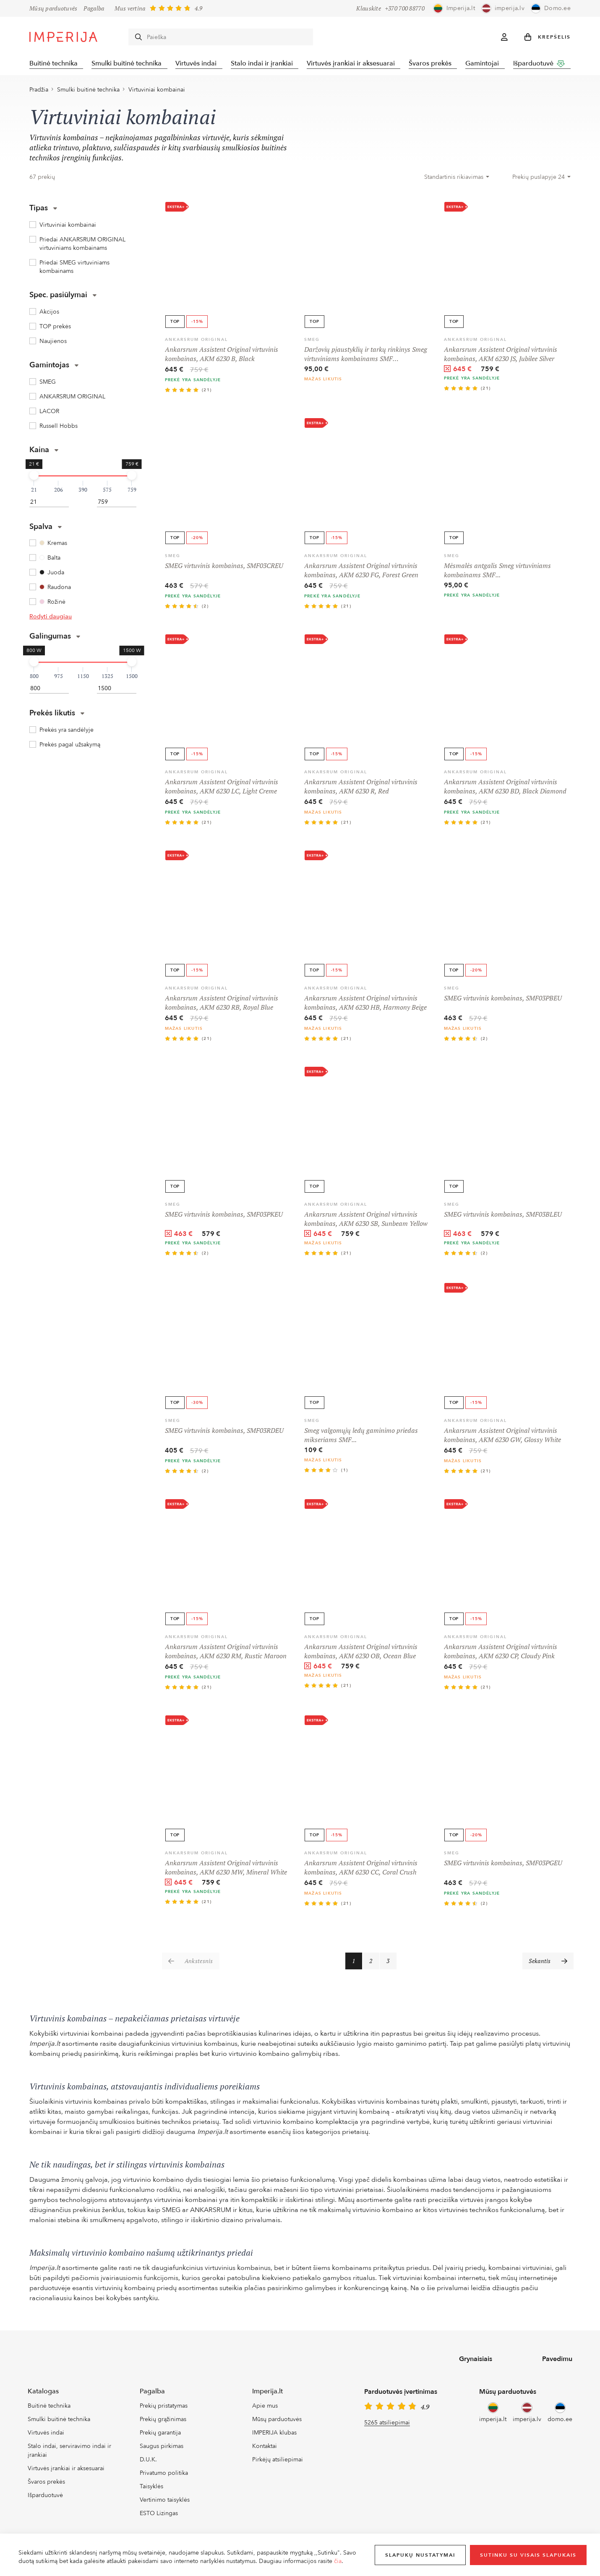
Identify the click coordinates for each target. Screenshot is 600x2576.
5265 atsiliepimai (387, 2425)
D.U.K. (148, 2462)
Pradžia (38, 92)
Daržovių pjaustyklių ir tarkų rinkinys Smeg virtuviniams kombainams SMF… (365, 356)
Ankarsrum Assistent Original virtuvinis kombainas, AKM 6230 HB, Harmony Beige (365, 1005)
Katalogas (43, 2393)
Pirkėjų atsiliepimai (277, 2462)
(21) (207, 392)
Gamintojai (487, 64)
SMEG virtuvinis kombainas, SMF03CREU (224, 568)
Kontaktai (264, 2449)
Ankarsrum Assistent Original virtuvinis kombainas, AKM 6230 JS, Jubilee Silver (500, 356)
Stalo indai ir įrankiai (264, 64)
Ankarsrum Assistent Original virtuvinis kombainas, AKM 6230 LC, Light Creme (221, 789)
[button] (547, 37)
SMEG (312, 342)
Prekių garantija (160, 2435)
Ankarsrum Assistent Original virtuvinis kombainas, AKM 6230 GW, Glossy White (502, 1437)
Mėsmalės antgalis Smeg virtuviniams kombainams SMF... (497, 572)
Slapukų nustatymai (420, 2555)
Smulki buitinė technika (127, 64)
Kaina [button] (43, 452)
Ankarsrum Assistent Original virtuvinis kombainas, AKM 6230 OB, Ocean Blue (360, 1653)
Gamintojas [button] (53, 367)
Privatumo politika (164, 2475)
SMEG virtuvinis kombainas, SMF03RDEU (224, 1432)
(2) (205, 609)
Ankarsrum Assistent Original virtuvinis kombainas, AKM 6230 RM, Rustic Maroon (226, 1653)
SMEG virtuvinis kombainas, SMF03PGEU (503, 1865)
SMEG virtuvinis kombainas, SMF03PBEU (503, 1000)
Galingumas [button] (54, 639)
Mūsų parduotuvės (53, 8)
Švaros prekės (434, 64)
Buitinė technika (53, 64)
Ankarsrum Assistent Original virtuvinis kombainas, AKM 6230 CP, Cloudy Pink (500, 1653)
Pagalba (93, 8)
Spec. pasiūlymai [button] (63, 297)
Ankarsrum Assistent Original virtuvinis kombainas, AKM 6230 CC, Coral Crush (360, 1870)
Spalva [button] (45, 529)
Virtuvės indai (197, 64)
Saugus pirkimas (161, 2449)
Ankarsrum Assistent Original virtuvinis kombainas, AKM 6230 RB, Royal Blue (221, 1005)
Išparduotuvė (545, 63)
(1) (344, 1473)
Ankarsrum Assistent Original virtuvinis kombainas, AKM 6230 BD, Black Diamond (505, 789)
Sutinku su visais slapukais (528, 2555)
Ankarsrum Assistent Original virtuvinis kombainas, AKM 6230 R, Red (360, 789)
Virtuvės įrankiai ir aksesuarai (354, 64)
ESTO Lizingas (159, 2516)
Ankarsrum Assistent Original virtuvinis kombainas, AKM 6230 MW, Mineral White (226, 1870)
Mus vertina (130, 8)
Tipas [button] (43, 210)
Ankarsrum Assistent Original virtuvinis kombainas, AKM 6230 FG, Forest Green (361, 572)
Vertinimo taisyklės (165, 2502)
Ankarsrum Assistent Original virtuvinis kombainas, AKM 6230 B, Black (221, 356)
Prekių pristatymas (164, 2409)
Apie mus (265, 2409)
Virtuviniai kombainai (156, 92)
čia (338, 2561)
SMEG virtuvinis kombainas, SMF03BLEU (503, 1216)
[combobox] (456, 180)
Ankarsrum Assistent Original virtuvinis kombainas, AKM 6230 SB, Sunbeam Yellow (366, 1221)
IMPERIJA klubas (274, 2435)
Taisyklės (151, 2489)
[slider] (34, 477)
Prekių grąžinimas (163, 2422)
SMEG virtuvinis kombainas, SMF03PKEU (224, 1216)
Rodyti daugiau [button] (50, 619)
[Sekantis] (548, 1963)
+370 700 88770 (405, 8)
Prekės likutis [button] (56, 716)
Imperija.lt (267, 2393)
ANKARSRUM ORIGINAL (196, 342)
